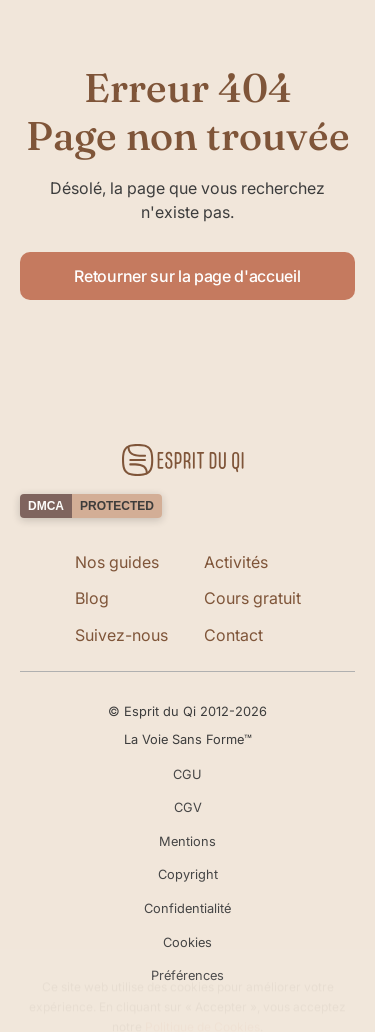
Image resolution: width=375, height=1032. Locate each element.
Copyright (188, 874)
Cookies (187, 942)
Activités (236, 562)
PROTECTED (117, 506)
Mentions (187, 841)
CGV (188, 807)
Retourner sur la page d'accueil (187, 276)
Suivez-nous (121, 635)
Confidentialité (187, 908)
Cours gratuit (252, 598)
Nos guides (117, 562)
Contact (233, 635)
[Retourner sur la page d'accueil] (187, 460)
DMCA (46, 506)
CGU (187, 774)
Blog (92, 598)
